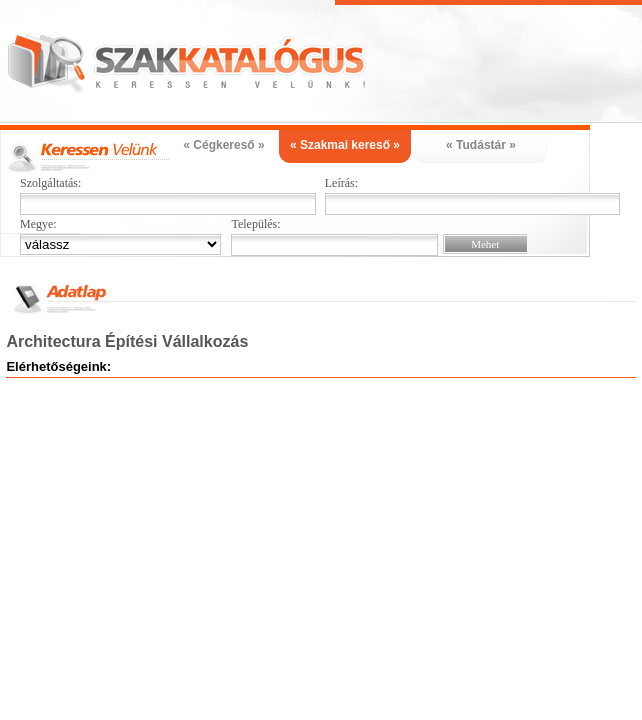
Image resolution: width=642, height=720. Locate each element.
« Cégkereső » (223, 145)
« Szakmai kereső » (345, 145)
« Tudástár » (481, 145)
